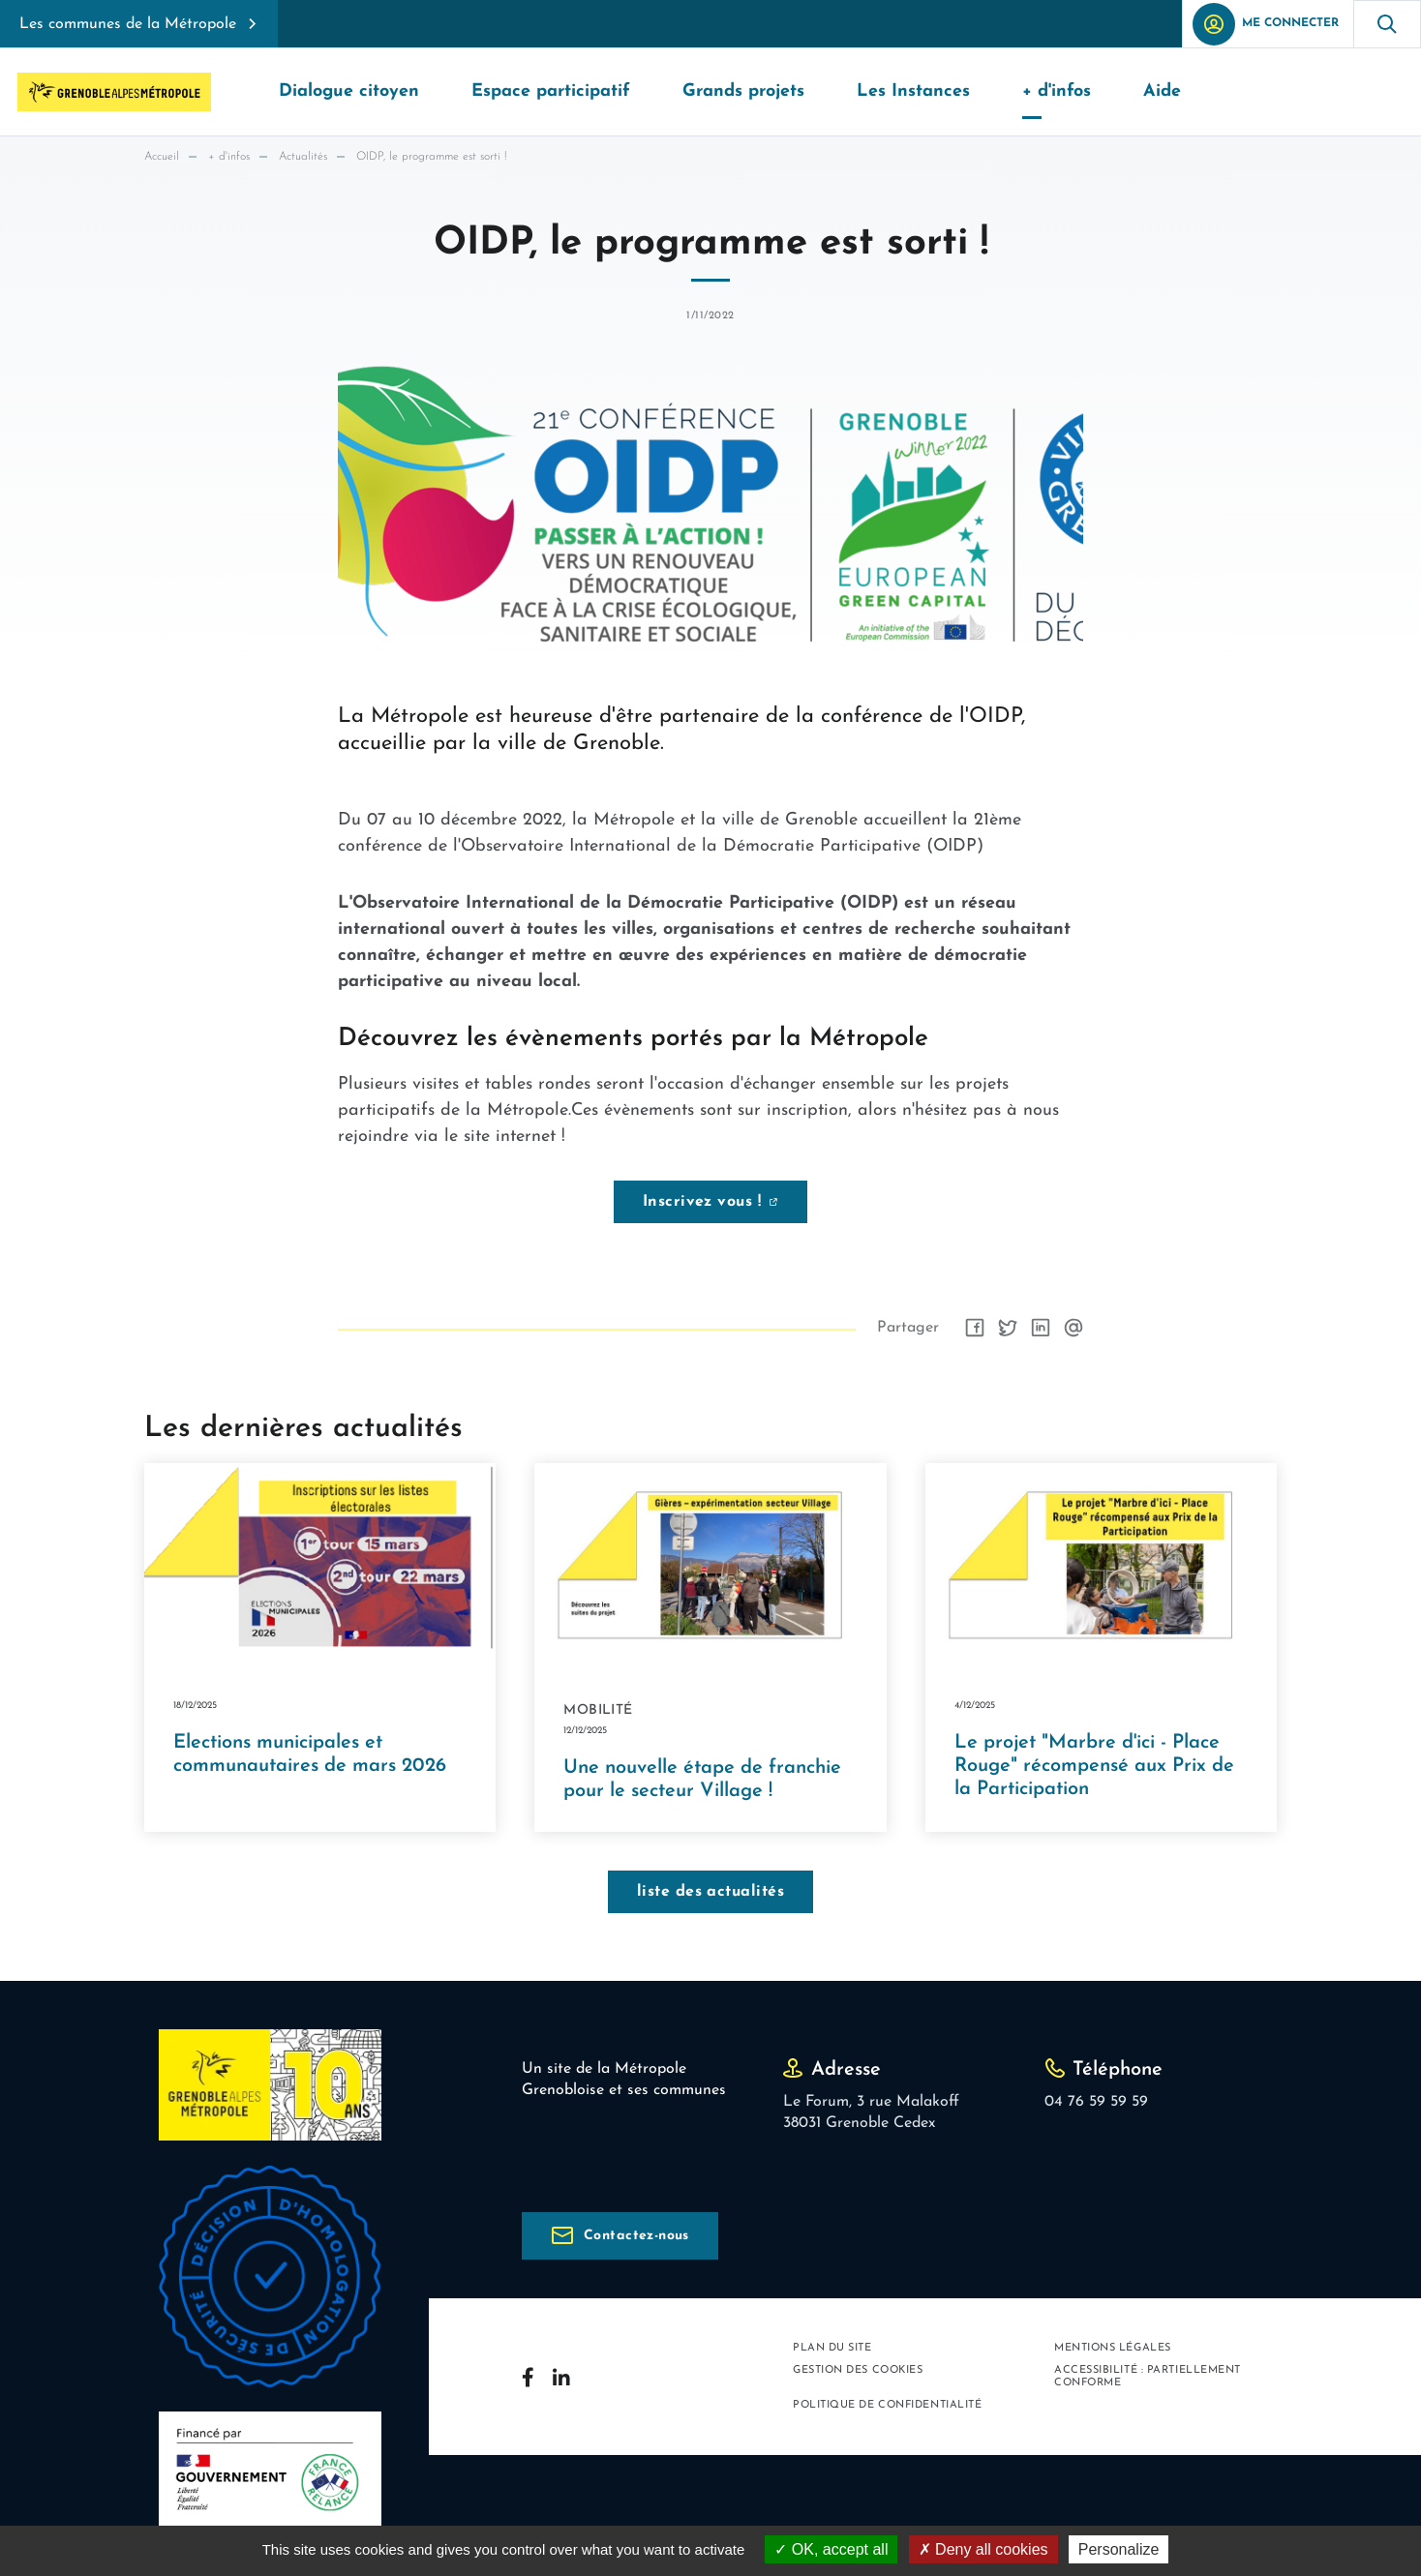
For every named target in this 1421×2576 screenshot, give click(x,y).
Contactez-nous (636, 2236)
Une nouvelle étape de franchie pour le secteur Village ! (702, 1779)
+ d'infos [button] (1056, 91)
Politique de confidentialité (887, 2405)
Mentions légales (1112, 2348)
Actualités (303, 157)
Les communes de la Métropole (127, 24)
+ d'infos (229, 157)
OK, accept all (831, 2549)
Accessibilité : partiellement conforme (1147, 2376)
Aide (1162, 91)
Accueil (161, 157)
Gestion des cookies (857, 2370)
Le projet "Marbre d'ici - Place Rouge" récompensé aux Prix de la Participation (1094, 1766)
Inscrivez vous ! (702, 1202)
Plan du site (832, 2348)
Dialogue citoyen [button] (349, 91)
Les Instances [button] (913, 91)
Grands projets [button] (743, 91)
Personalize (1119, 2549)
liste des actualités (711, 1892)
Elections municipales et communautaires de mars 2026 (309, 1754)
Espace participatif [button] (550, 91)
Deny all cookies (983, 2549)
